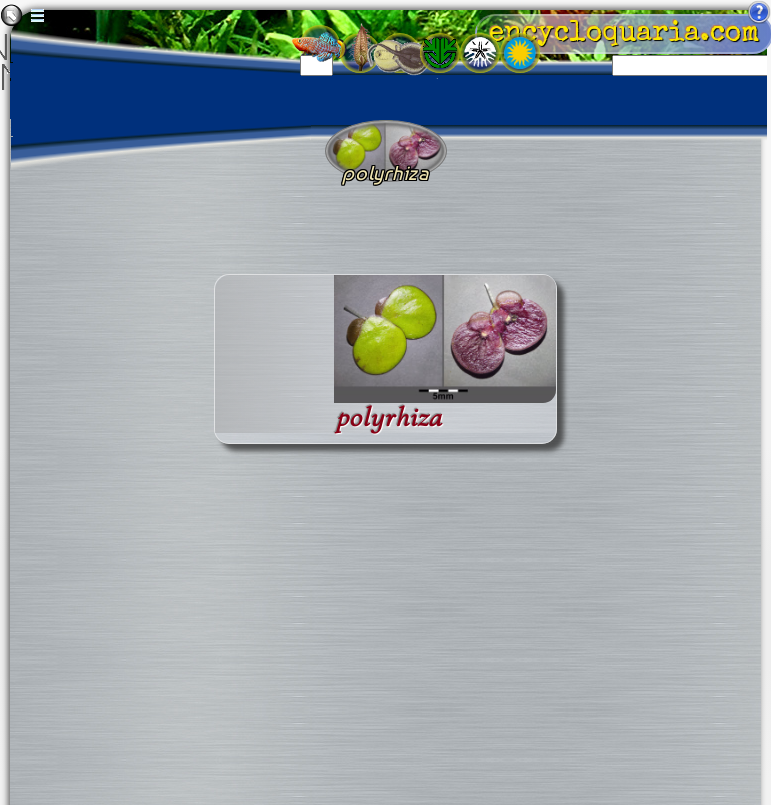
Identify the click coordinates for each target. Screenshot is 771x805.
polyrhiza (389, 417)
